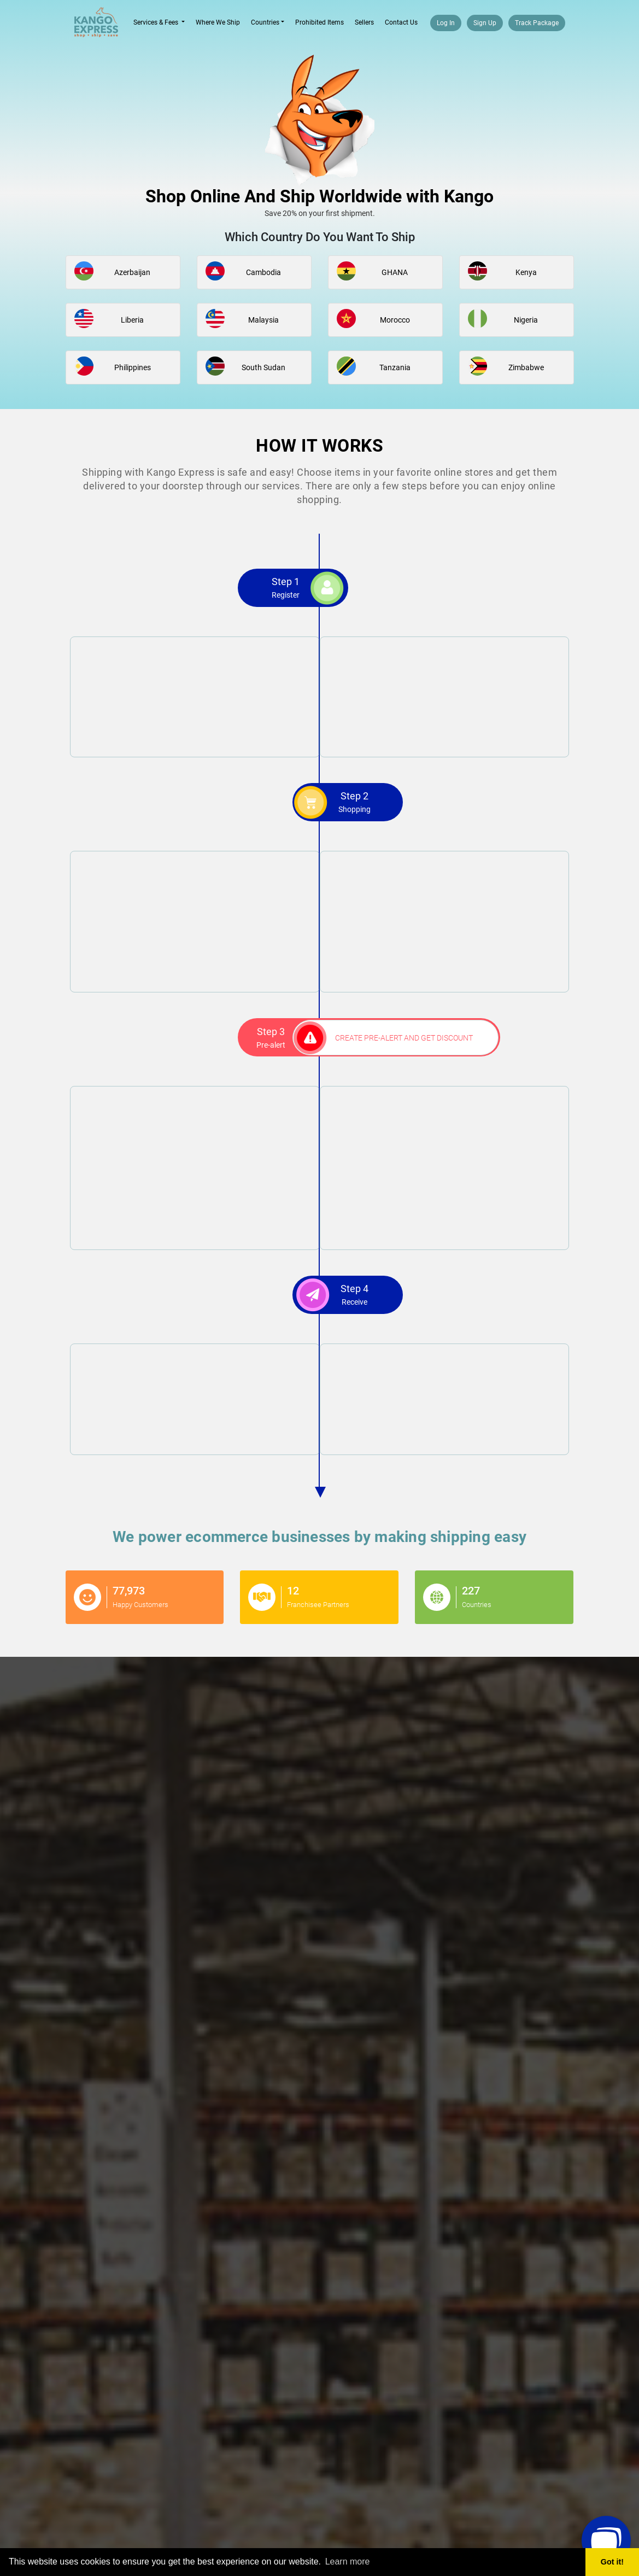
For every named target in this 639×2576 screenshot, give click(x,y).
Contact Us (401, 22)
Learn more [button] (347, 2561)
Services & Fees (161, 21)
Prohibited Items (319, 22)
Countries (265, 22)
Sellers (364, 22)
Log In (446, 23)
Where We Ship (218, 22)
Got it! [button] (612, 2561)
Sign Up (484, 23)
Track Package (537, 23)
